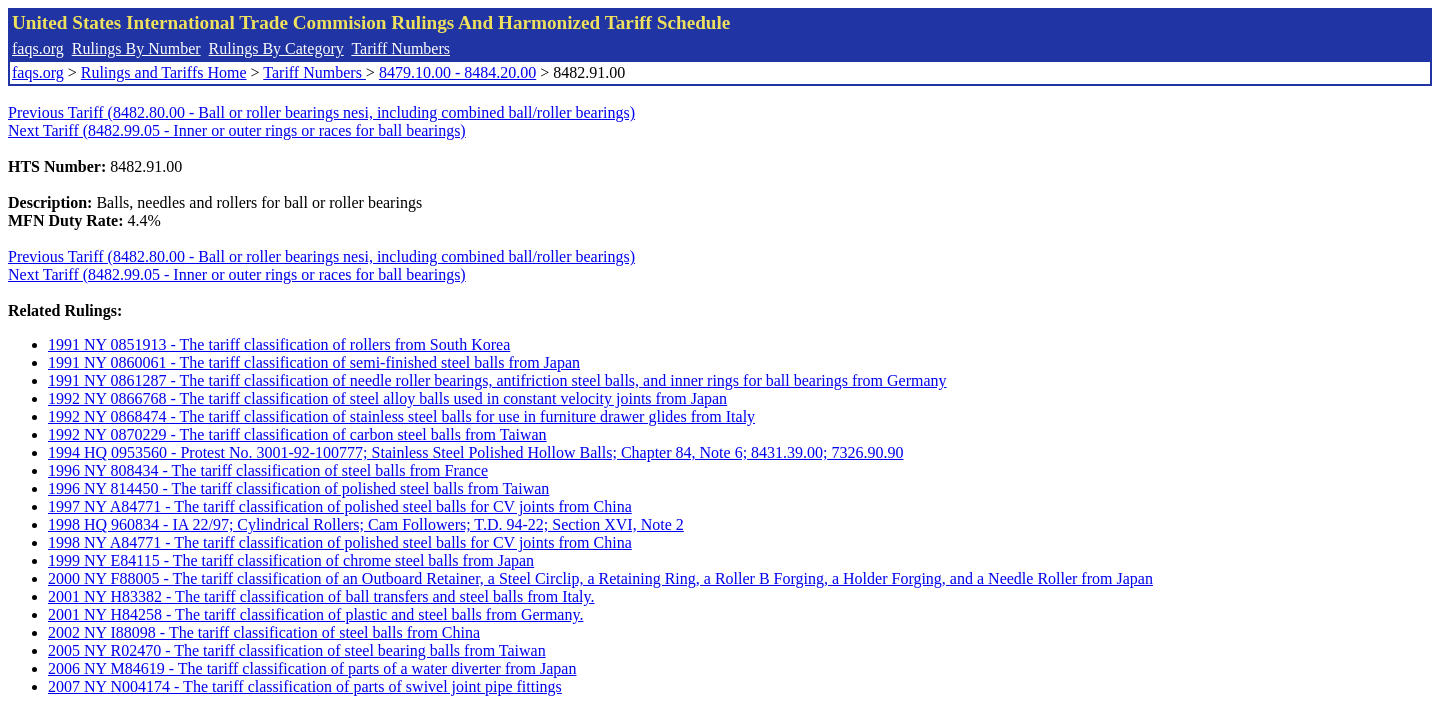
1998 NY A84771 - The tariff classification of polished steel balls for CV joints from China (340, 542)
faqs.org (38, 48)
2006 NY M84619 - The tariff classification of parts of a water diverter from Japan (312, 668)
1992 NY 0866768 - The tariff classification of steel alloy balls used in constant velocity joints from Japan (387, 398)
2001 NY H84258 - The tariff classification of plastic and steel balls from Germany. (315, 614)
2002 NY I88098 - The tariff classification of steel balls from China (264, 632)
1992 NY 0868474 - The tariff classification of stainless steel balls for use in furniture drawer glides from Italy (401, 416)
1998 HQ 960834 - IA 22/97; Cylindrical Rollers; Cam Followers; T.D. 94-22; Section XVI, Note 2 (366, 524)
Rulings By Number (136, 48)
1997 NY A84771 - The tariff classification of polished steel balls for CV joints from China (340, 506)
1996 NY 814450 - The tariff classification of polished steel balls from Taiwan (298, 488)
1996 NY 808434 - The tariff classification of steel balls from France (268, 470)
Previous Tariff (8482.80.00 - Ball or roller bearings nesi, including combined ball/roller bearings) (321, 112)
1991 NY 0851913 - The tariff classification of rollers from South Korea (279, 344)
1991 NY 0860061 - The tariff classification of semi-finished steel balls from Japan (314, 362)
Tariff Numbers (400, 48)
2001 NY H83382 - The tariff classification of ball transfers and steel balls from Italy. (321, 596)
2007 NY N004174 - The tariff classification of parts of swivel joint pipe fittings (305, 686)
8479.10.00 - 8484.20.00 (457, 72)
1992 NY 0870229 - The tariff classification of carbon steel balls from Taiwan (297, 434)
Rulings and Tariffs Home (164, 72)
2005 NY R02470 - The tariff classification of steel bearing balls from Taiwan (297, 650)
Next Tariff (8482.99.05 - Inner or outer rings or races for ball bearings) (237, 130)
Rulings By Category (276, 48)
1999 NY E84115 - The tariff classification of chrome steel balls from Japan (291, 560)
